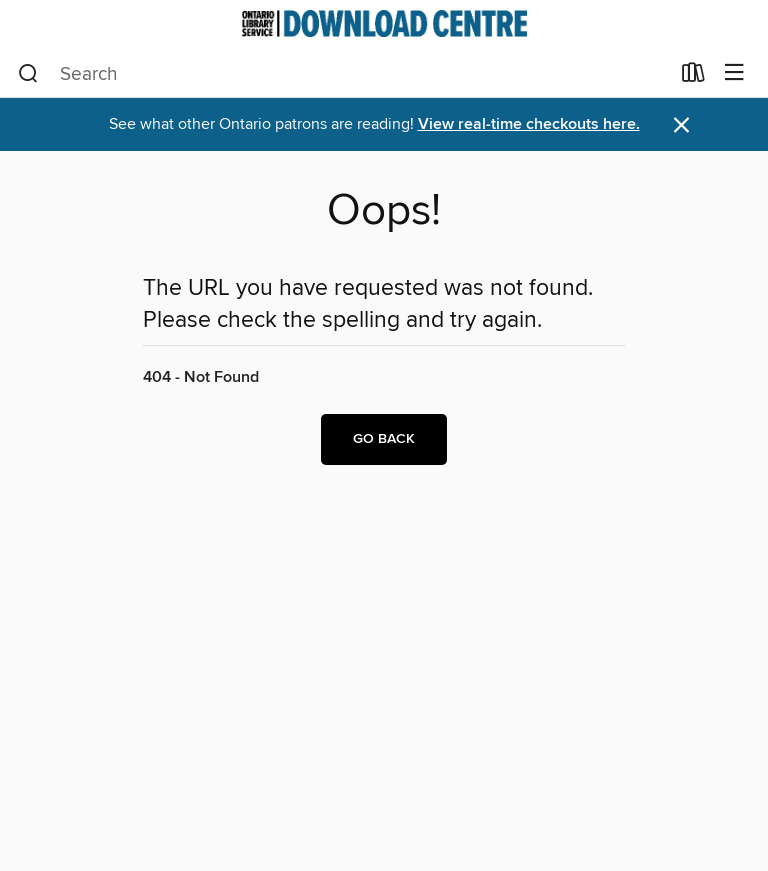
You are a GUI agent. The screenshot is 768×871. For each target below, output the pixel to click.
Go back (384, 439)
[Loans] (693, 77)
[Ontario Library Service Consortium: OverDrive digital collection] (384, 23)
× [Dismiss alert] (681, 125)
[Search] (28, 74)
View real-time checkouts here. (529, 124)
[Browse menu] (734, 73)
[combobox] (343, 74)
